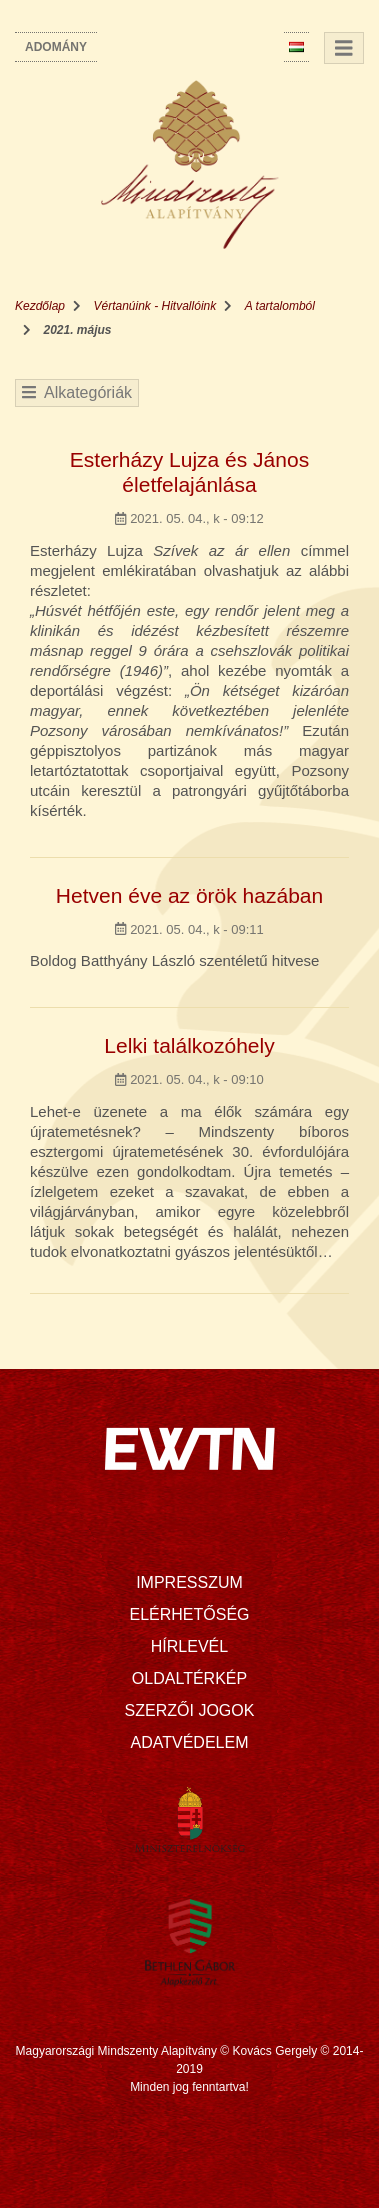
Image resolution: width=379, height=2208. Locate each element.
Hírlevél (189, 1646)
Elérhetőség (189, 1614)
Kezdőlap (40, 306)
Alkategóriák (77, 392)
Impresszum (189, 1582)
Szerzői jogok (190, 1710)
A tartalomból (280, 306)
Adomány (56, 47)
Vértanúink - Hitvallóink (155, 306)
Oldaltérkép (189, 1678)
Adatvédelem (190, 1742)
